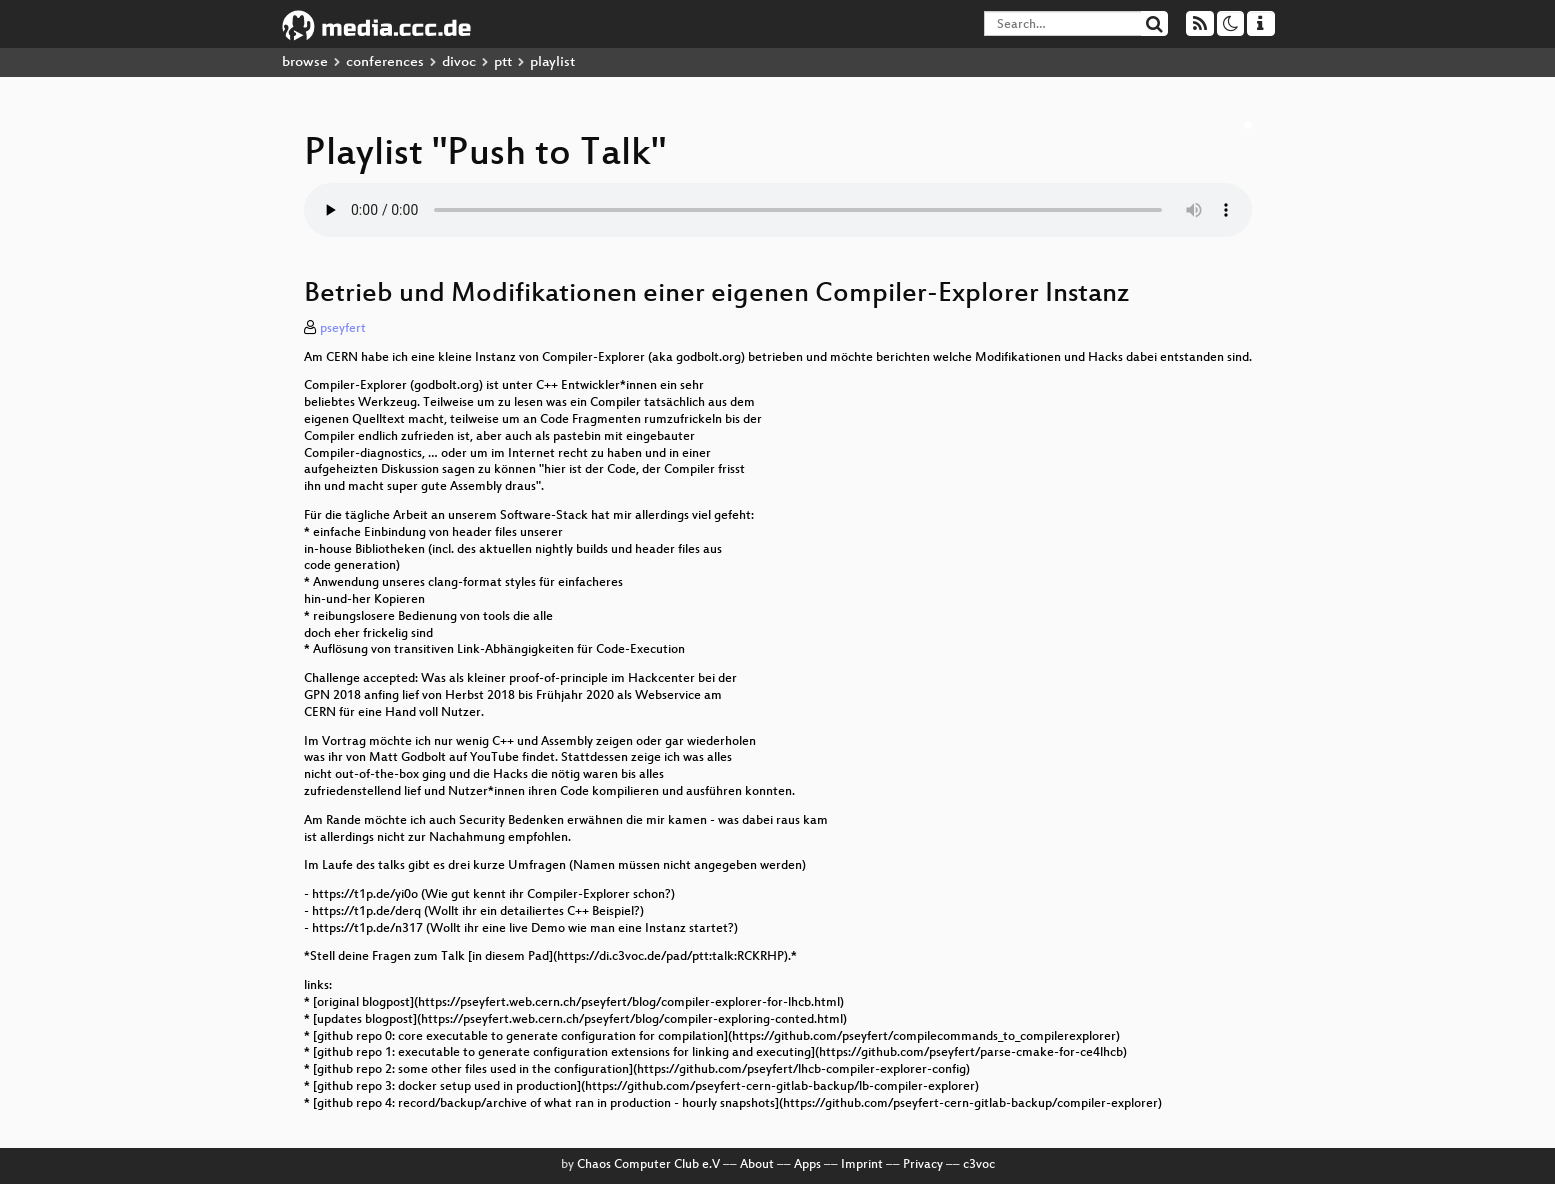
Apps (807, 1165)
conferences (385, 62)
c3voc (979, 1165)
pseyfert (343, 329)
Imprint (862, 1165)
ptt (503, 62)
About (757, 1165)
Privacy (923, 1165)
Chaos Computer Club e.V (648, 1165)
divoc (459, 62)
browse (305, 62)
